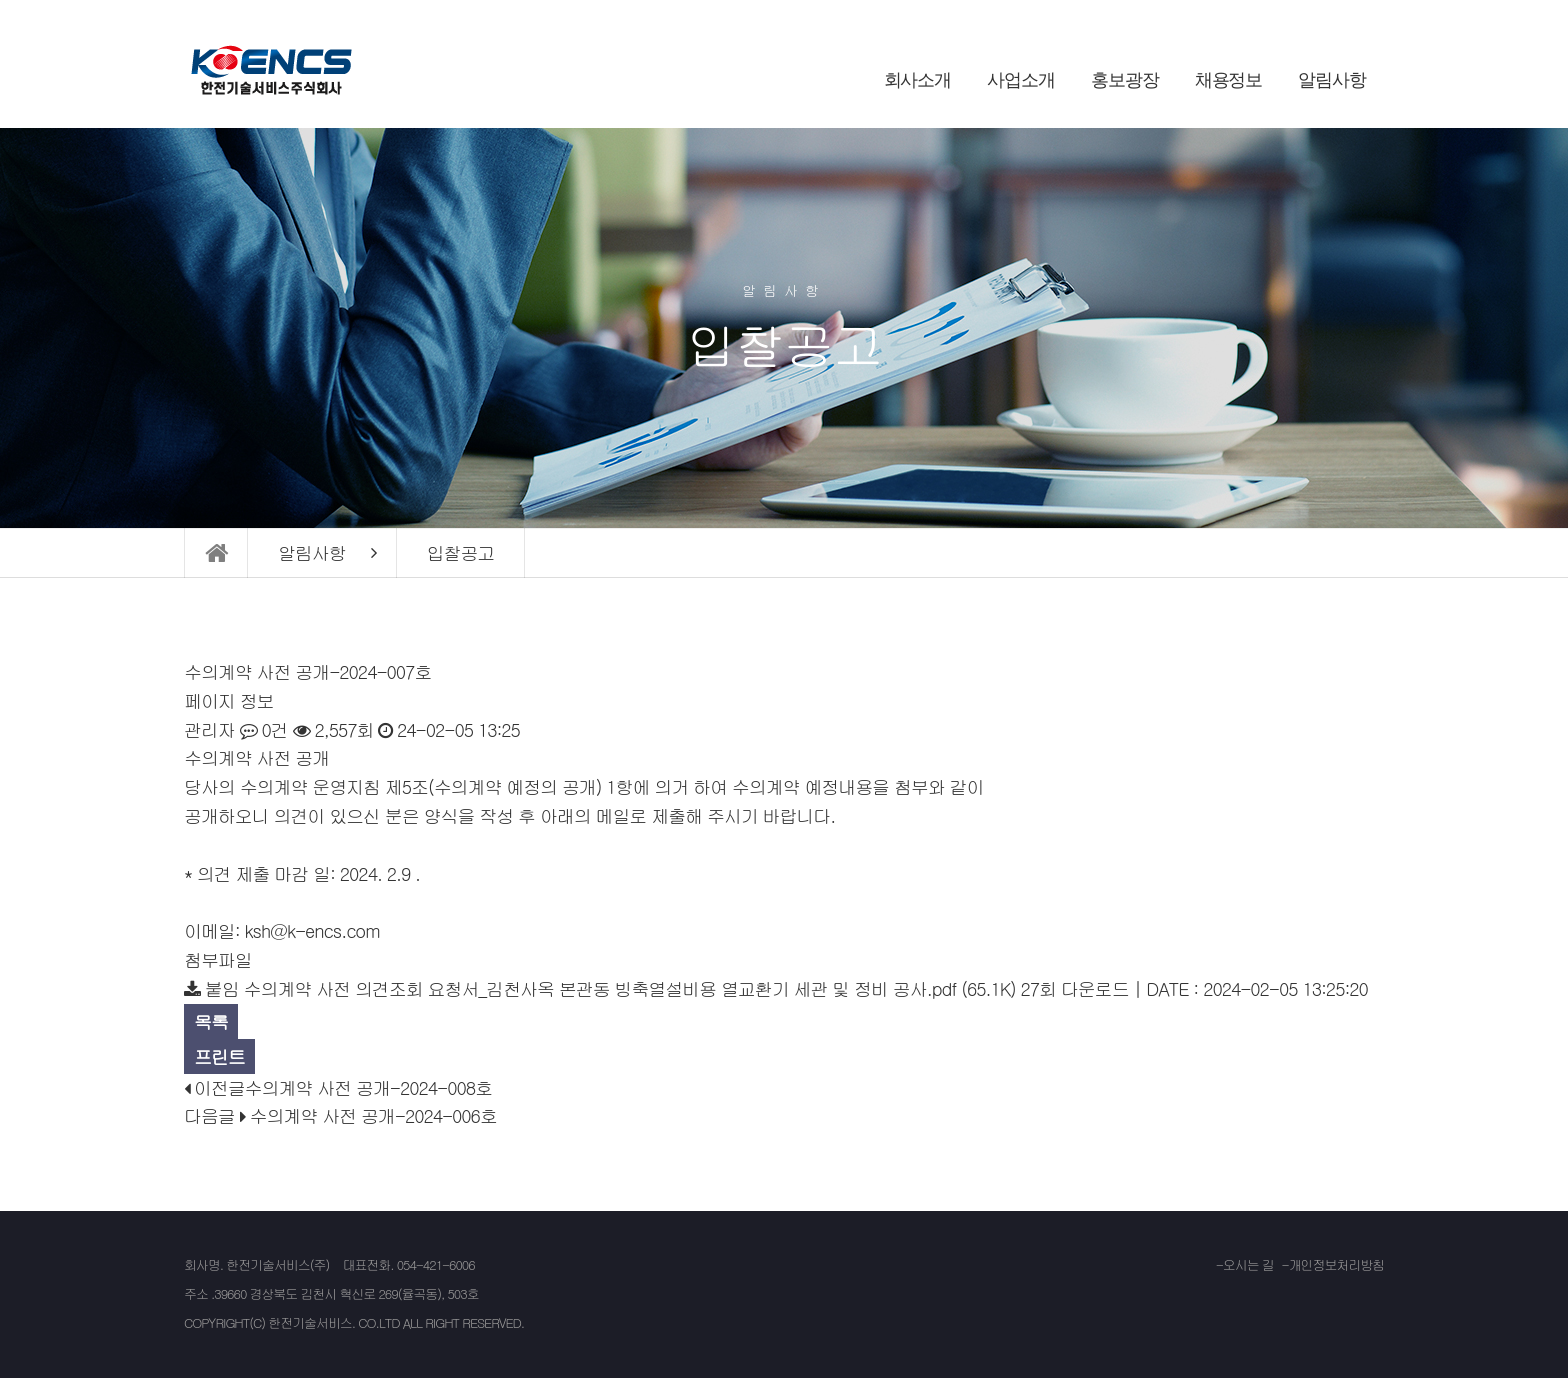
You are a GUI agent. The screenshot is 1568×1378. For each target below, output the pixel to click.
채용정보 (1229, 80)
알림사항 (1332, 80)
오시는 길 (1248, 1264)
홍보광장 (1125, 80)
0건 (264, 729)
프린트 (219, 1056)
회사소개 (918, 80)
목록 (211, 1021)
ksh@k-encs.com (312, 930)
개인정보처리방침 (1336, 1264)
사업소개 (1021, 80)
